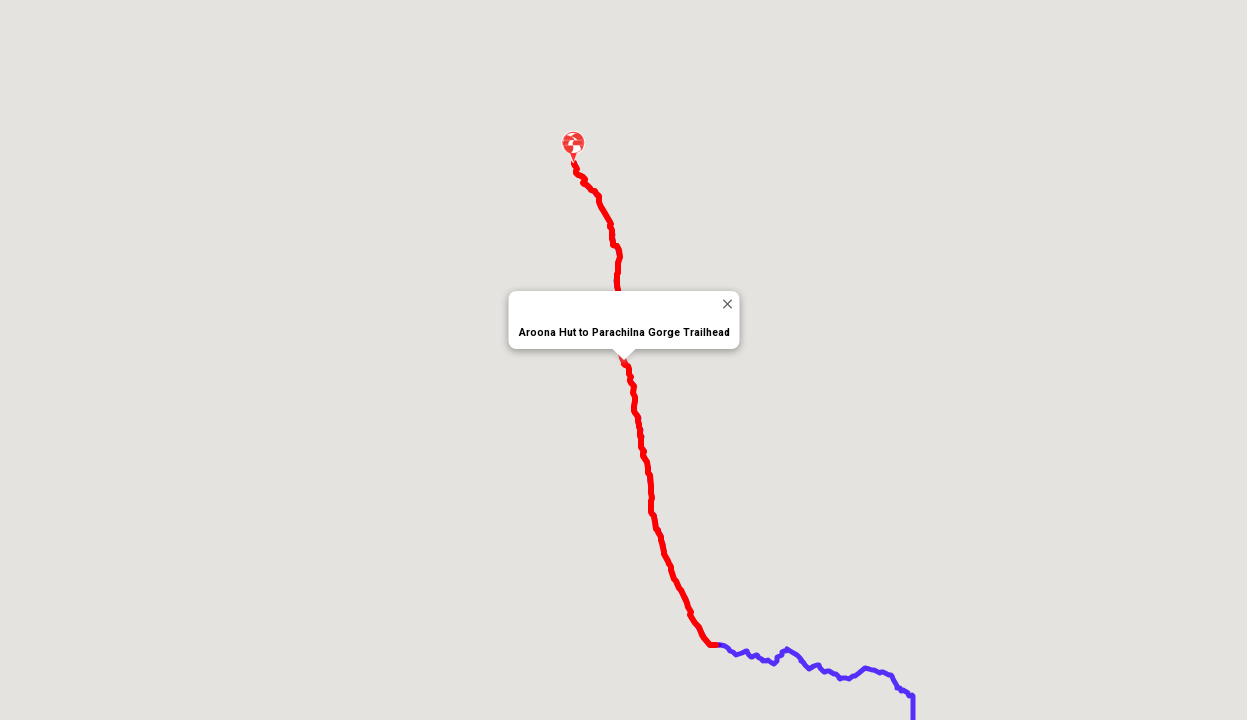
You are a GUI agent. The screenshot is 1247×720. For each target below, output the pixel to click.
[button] (574, 147)
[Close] (726, 303)
